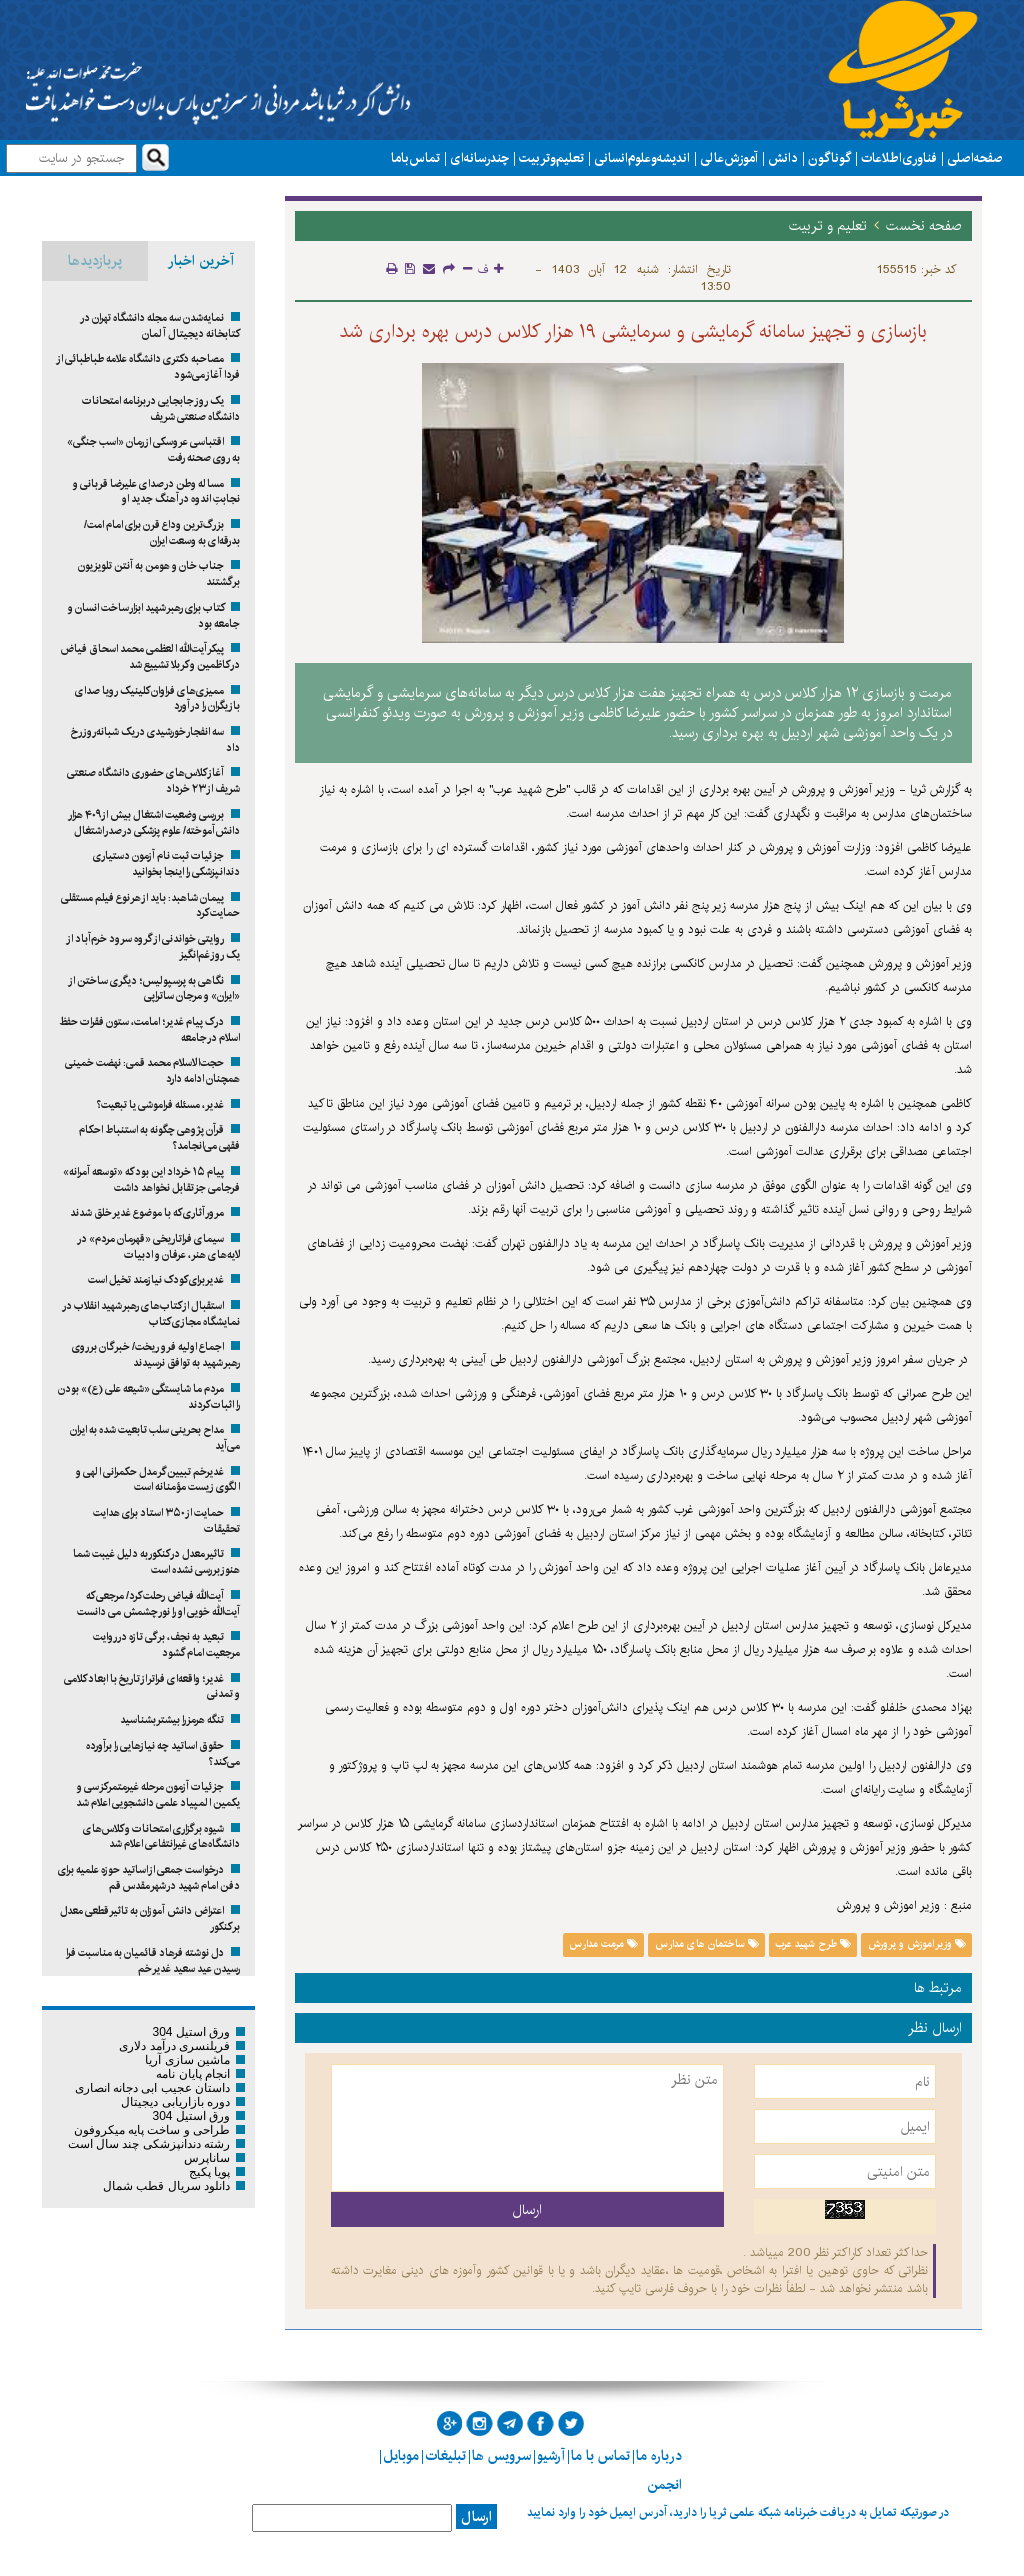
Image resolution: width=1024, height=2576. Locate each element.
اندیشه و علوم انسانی (642, 158)
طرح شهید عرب (813, 1944)
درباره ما (659, 2456)
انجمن (664, 2485)
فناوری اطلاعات (899, 158)
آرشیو (551, 2456)
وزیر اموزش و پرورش (917, 1944)
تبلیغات (445, 2456)
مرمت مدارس (603, 1944)
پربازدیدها (95, 261)
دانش (783, 158)
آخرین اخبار (201, 261)
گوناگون (829, 158)
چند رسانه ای (479, 158)
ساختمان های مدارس (707, 1944)
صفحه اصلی (975, 158)
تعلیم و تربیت (551, 158)
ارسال (476, 2517)
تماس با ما (415, 158)
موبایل (401, 2456)
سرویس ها (501, 2456)
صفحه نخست (924, 226)
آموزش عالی (729, 158)
